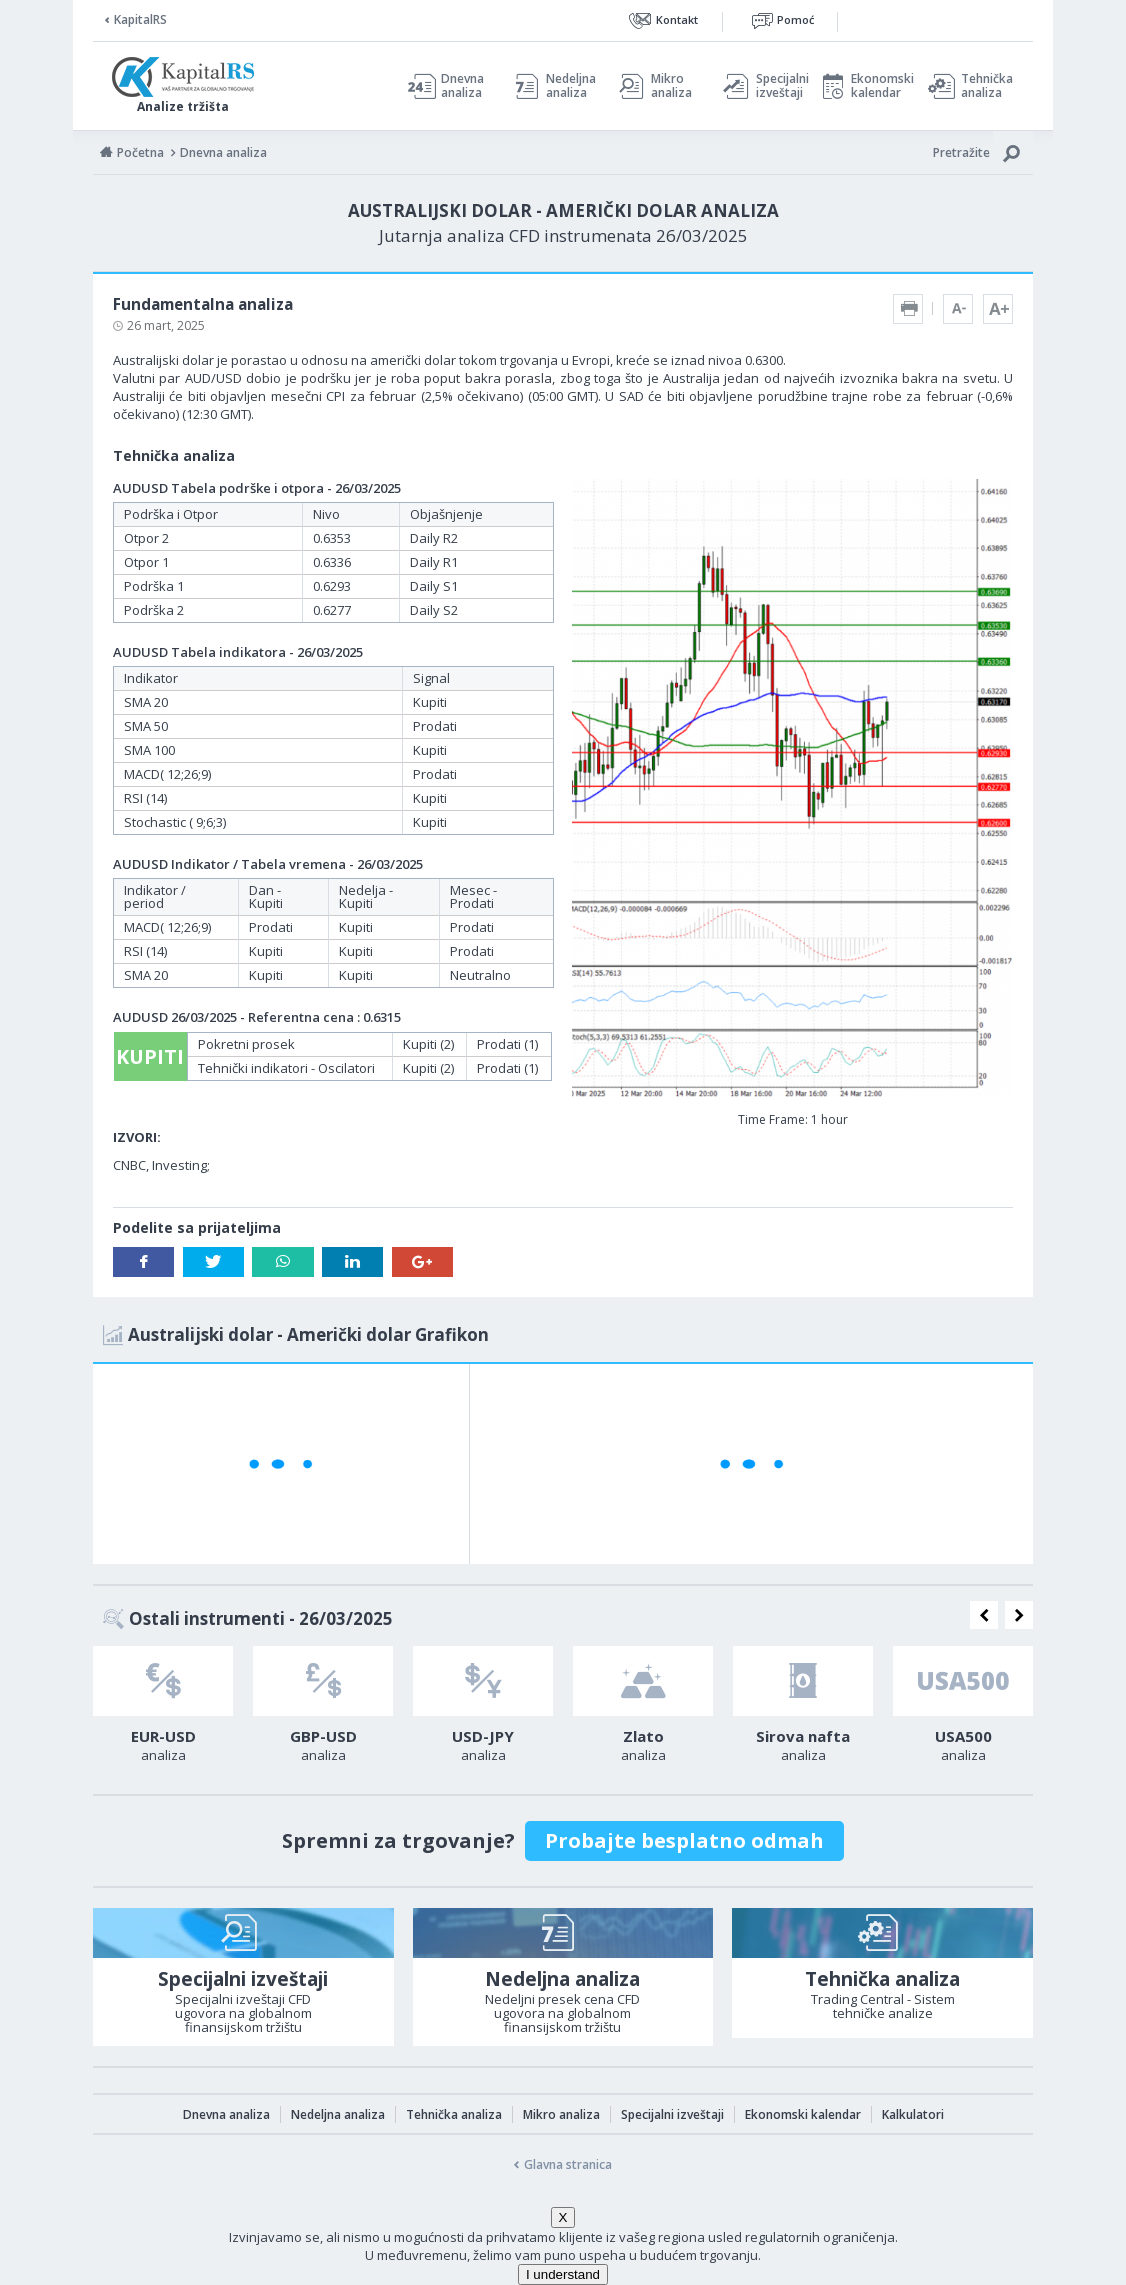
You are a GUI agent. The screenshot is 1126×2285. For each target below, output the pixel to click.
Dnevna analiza (462, 86)
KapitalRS (140, 19)
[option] (163, 1710)
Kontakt (677, 19)
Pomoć (795, 19)
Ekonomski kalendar (879, 86)
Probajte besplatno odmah (684, 1840)
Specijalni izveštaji (777, 86)
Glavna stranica (568, 2164)
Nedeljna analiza (571, 86)
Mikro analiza (671, 86)
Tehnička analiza (987, 86)
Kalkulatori (913, 2114)
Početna (140, 152)
